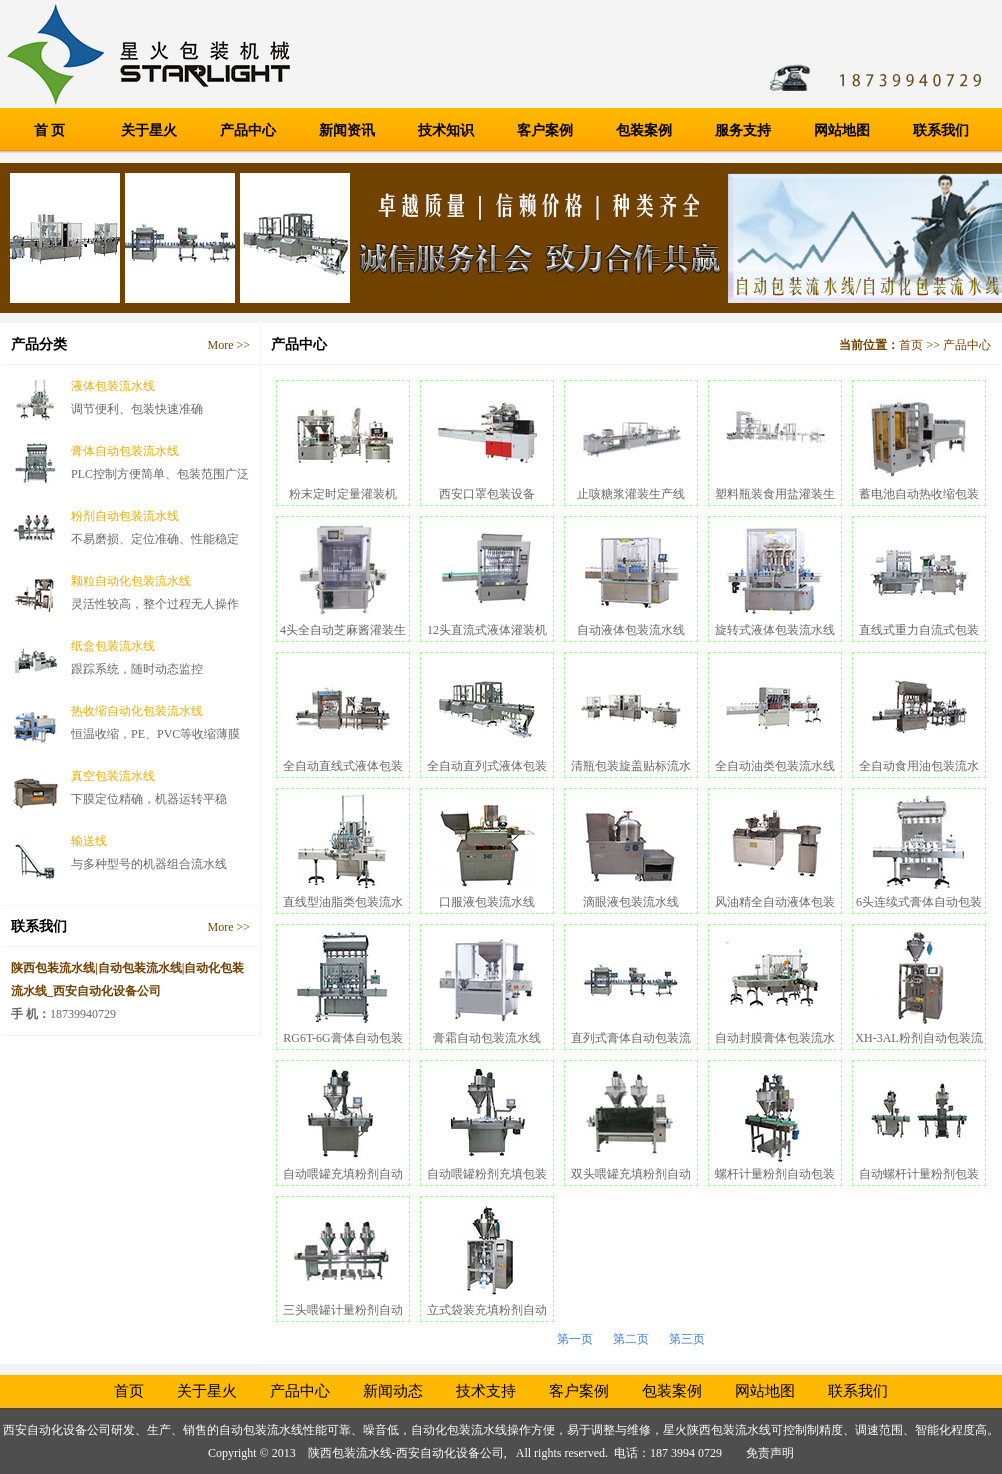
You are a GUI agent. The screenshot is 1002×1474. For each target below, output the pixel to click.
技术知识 (446, 130)
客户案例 (545, 130)
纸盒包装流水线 (113, 646)
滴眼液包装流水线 (631, 902)
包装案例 (644, 130)
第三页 (687, 1339)
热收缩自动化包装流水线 (137, 711)
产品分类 (39, 344)
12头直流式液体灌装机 (487, 630)
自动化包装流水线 (459, 1430)
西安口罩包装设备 (487, 494)
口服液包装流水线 (487, 902)
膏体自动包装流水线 (125, 451)
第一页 (575, 1339)
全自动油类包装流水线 (775, 766)
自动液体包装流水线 (631, 630)
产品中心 (248, 130)
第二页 (631, 1339)
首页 (911, 345)
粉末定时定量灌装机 (343, 494)
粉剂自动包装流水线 (125, 516)
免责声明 (770, 1453)
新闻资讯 (347, 130)
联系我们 (941, 130)
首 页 (50, 130)
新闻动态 (393, 1391)
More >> (228, 345)
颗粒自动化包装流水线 (131, 581)
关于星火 (149, 130)
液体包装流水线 (113, 386)
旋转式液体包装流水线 (775, 630)
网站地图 (842, 130)
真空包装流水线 (113, 776)
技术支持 (486, 1391)
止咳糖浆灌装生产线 (631, 494)
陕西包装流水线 (729, 1430)
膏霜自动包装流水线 (487, 1038)
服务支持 (743, 130)
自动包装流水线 (261, 1430)
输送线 (89, 841)
